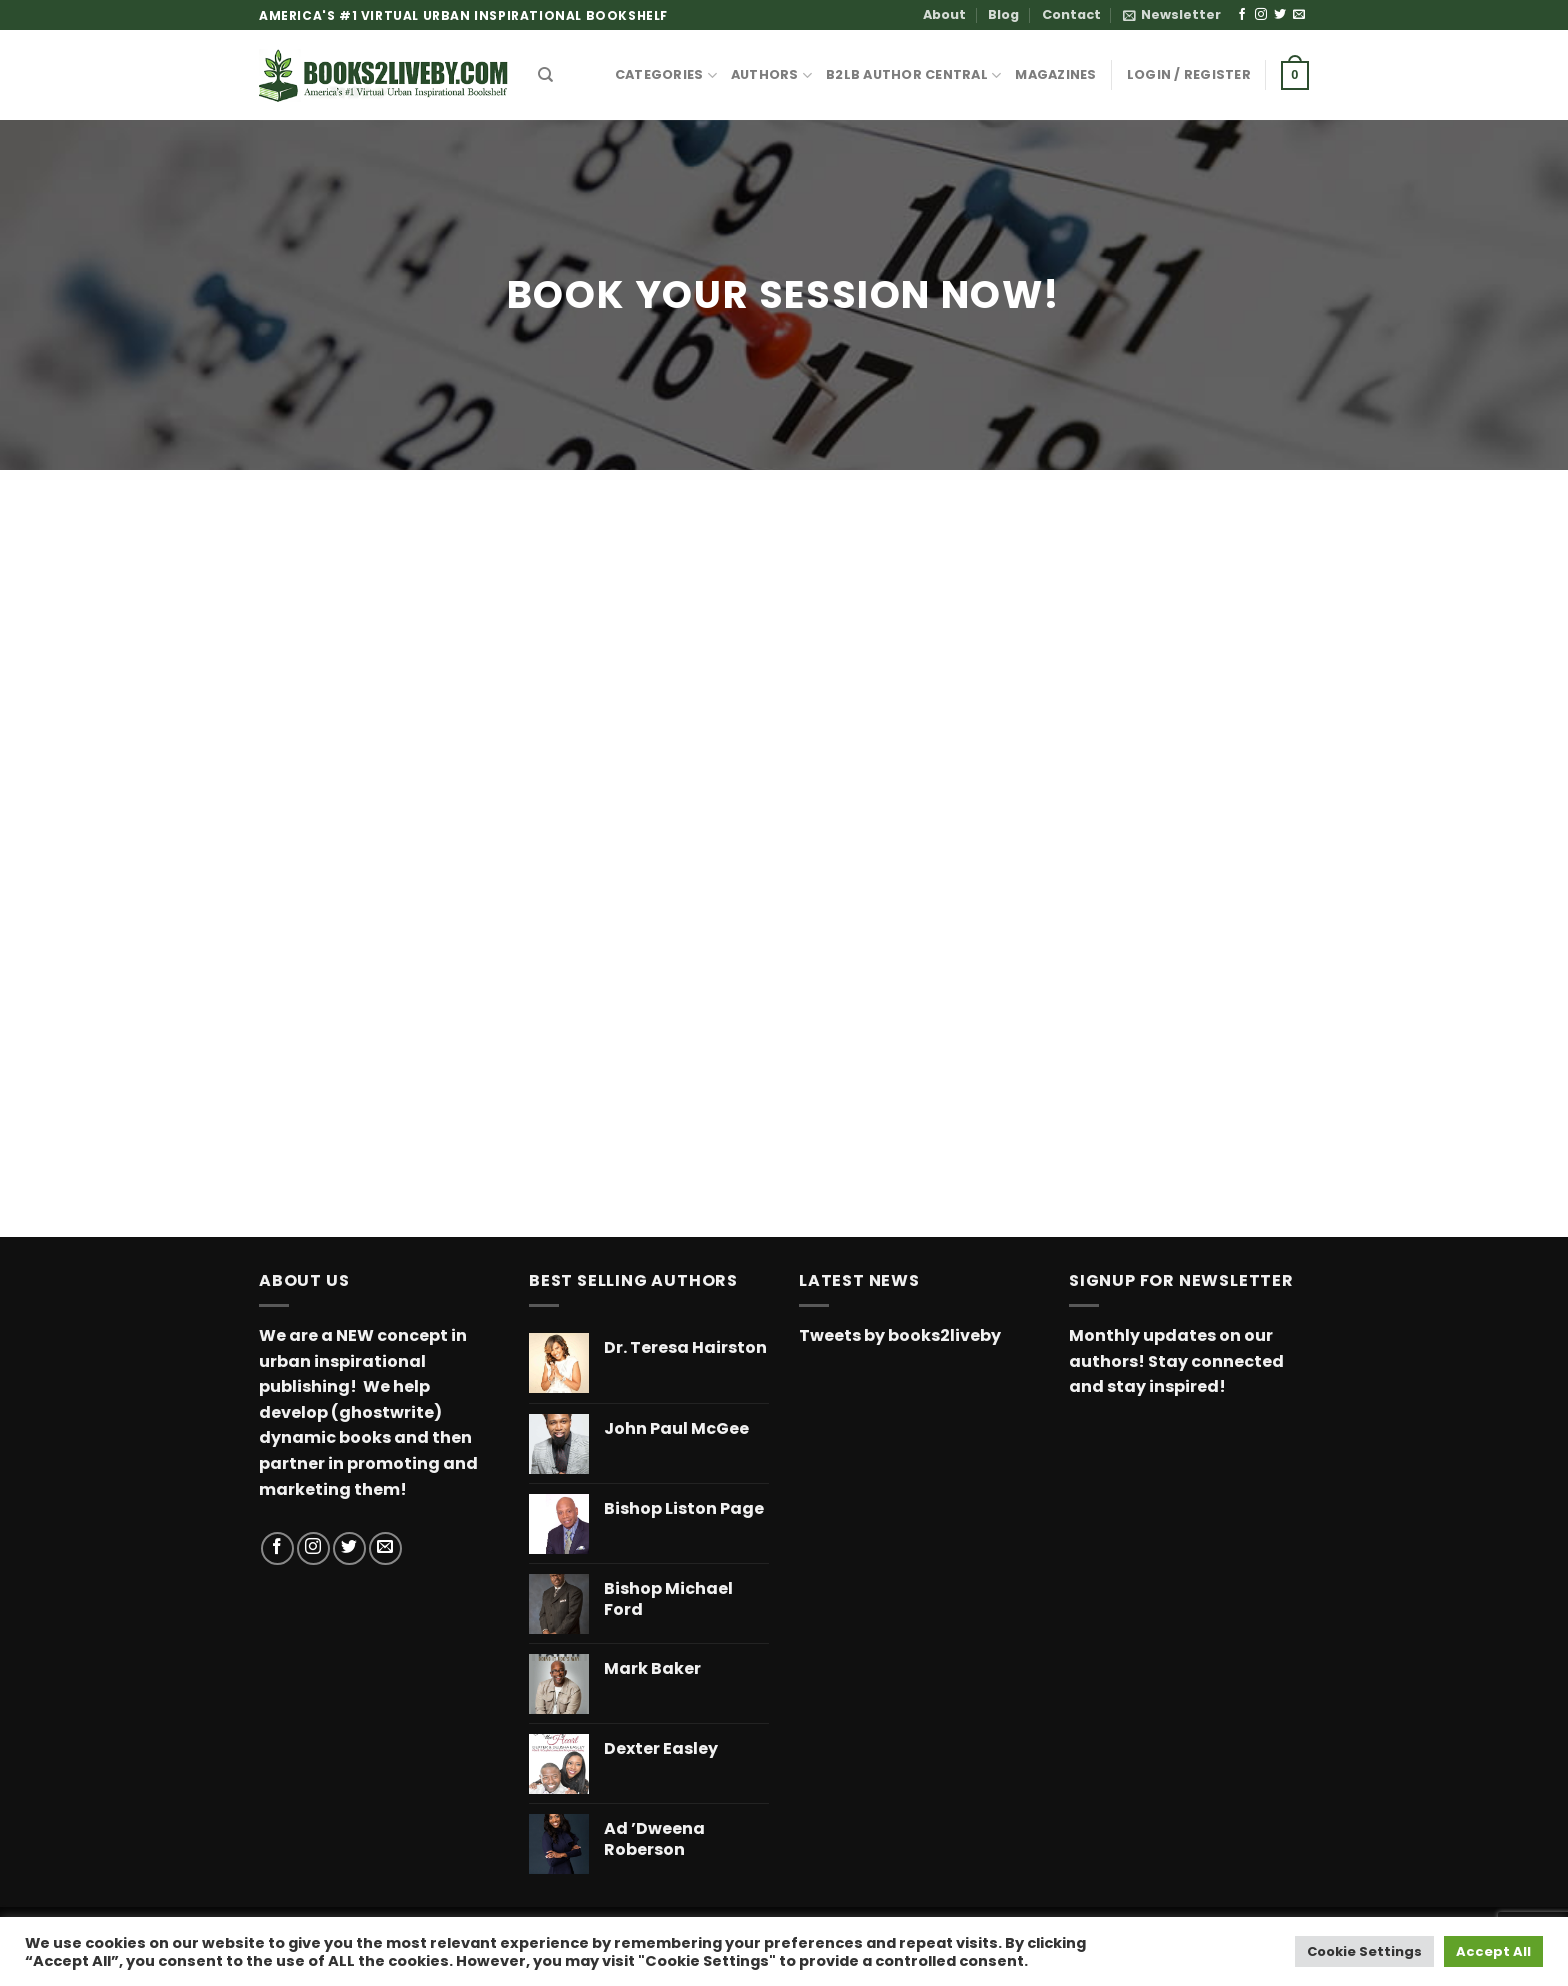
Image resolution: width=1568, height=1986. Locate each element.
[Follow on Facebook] (1242, 15)
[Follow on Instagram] (1261, 15)
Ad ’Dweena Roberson (654, 1840)
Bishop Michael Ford (668, 1600)
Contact (1071, 14)
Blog (1003, 14)
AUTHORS (771, 75)
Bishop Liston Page (684, 1509)
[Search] (545, 75)
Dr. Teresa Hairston (685, 1348)
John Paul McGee (676, 1429)
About (944, 14)
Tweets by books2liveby (900, 1335)
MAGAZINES (1055, 74)
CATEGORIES (666, 75)
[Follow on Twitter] (1280, 15)
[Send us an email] (1299, 15)
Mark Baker (652, 1669)
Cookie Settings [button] (1364, 1951)
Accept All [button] (1493, 1951)
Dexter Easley (661, 1749)
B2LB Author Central (913, 75)
